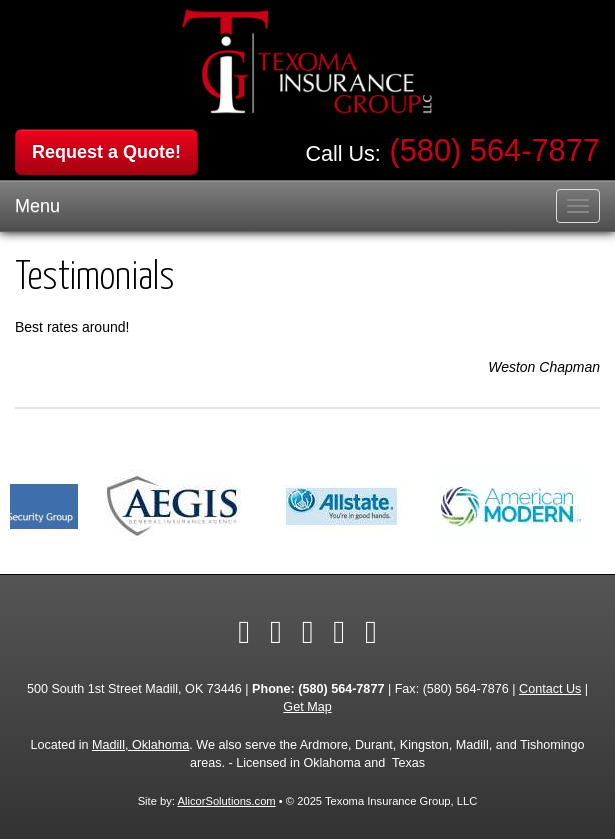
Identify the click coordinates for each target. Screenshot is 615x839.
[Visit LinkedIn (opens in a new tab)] (308, 632)
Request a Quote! (106, 152)
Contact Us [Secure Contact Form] (550, 689)
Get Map (307, 707)
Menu (37, 206)
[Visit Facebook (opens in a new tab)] (244, 632)
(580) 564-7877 (494, 150)
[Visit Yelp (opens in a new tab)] (339, 632)
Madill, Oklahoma (140, 745)
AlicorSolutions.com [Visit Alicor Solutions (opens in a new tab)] (226, 801)
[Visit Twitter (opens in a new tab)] (276, 632)
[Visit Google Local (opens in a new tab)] (371, 632)
